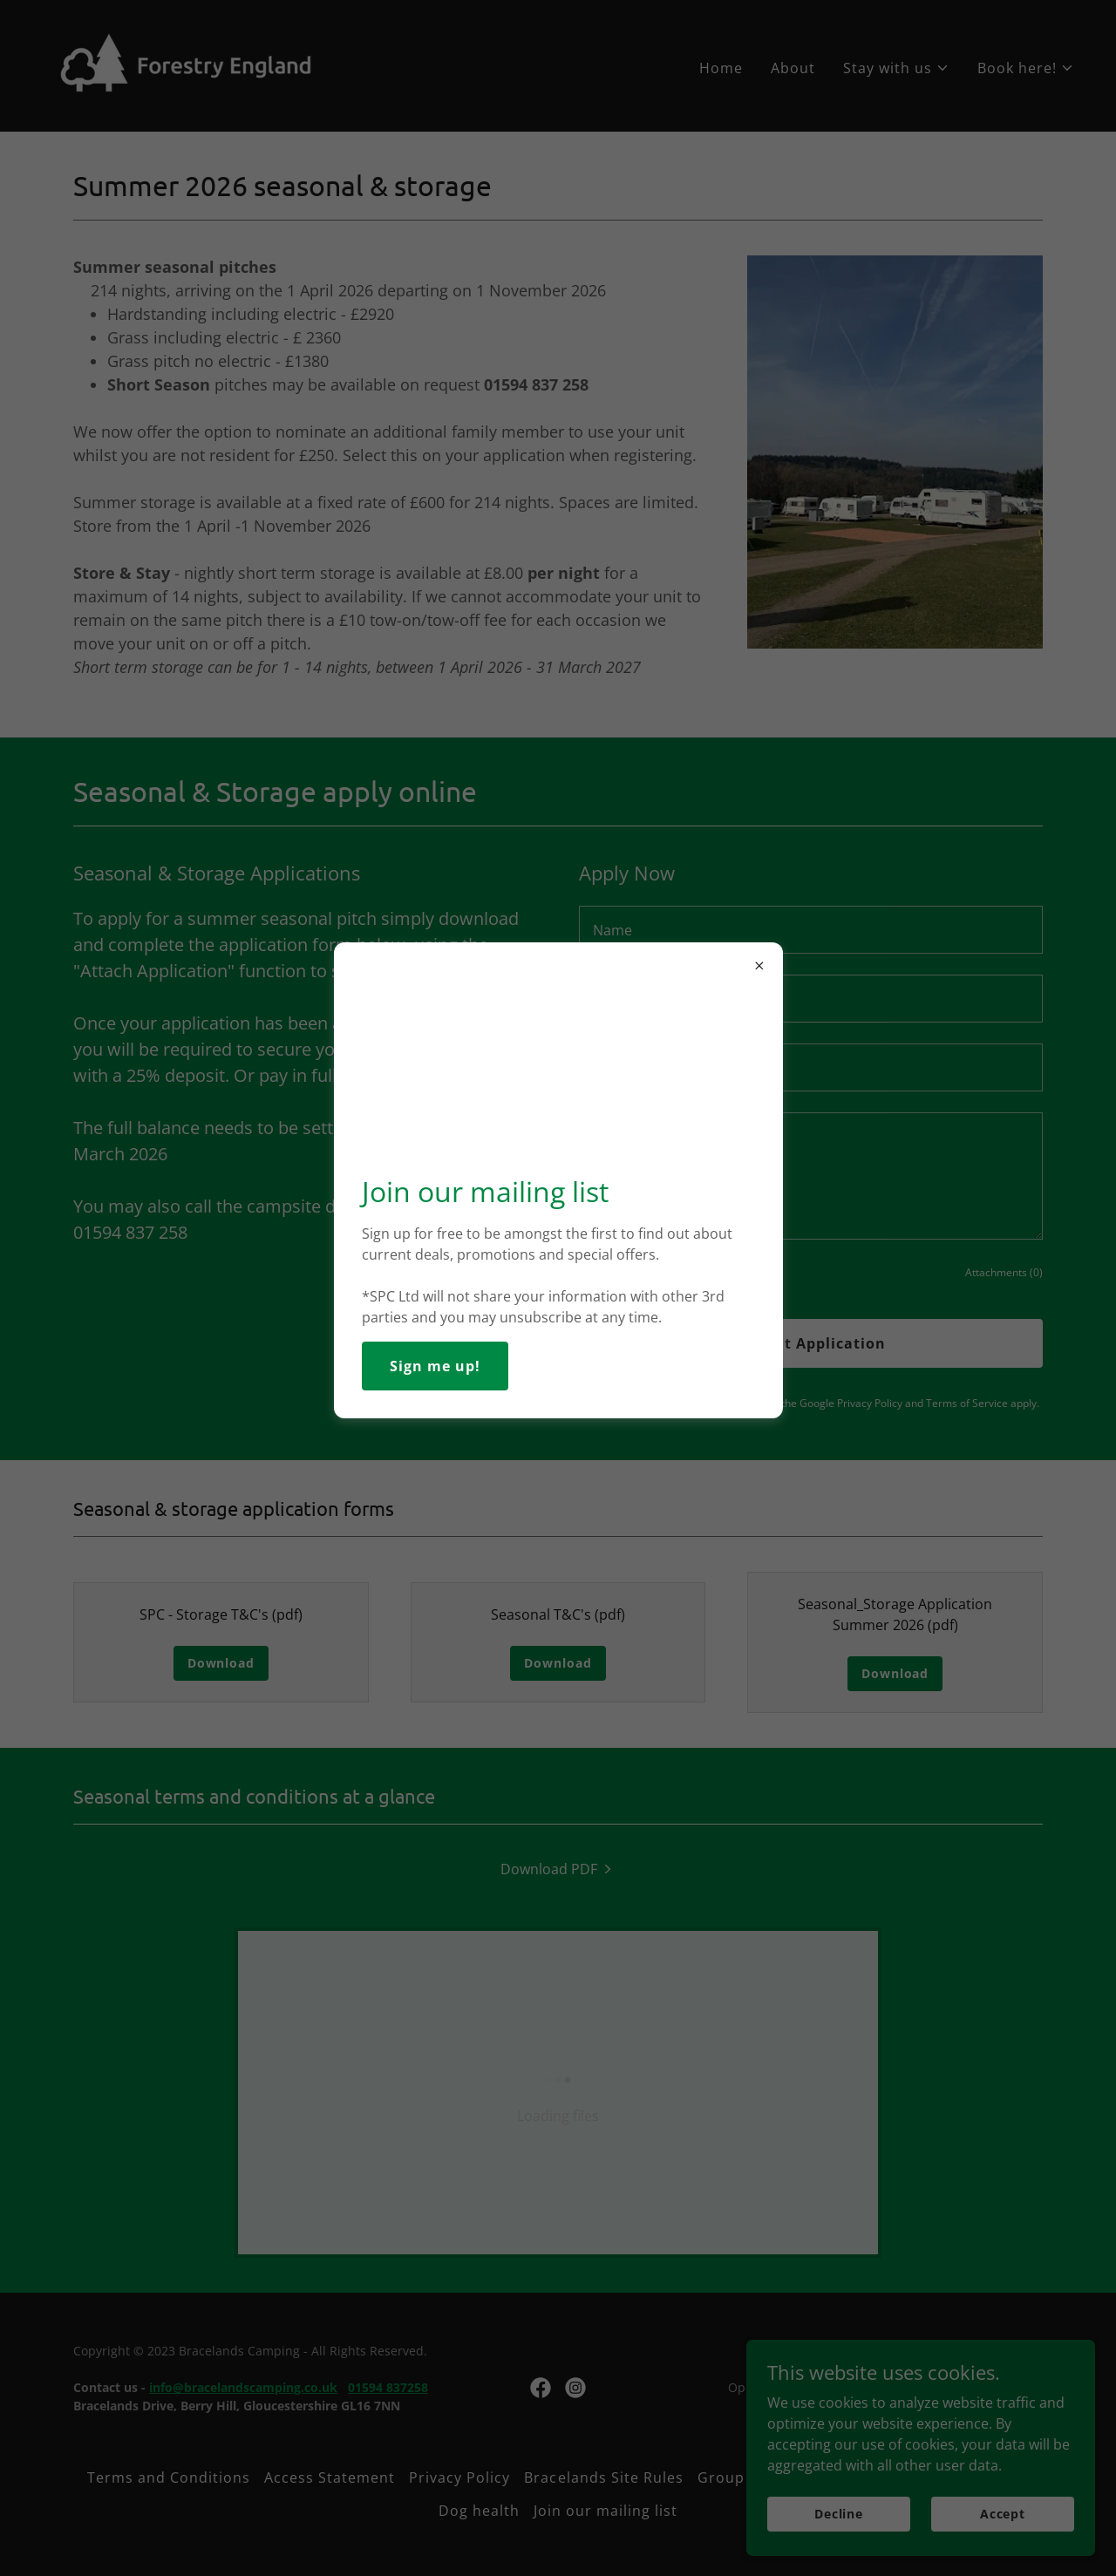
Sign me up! (435, 1366)
